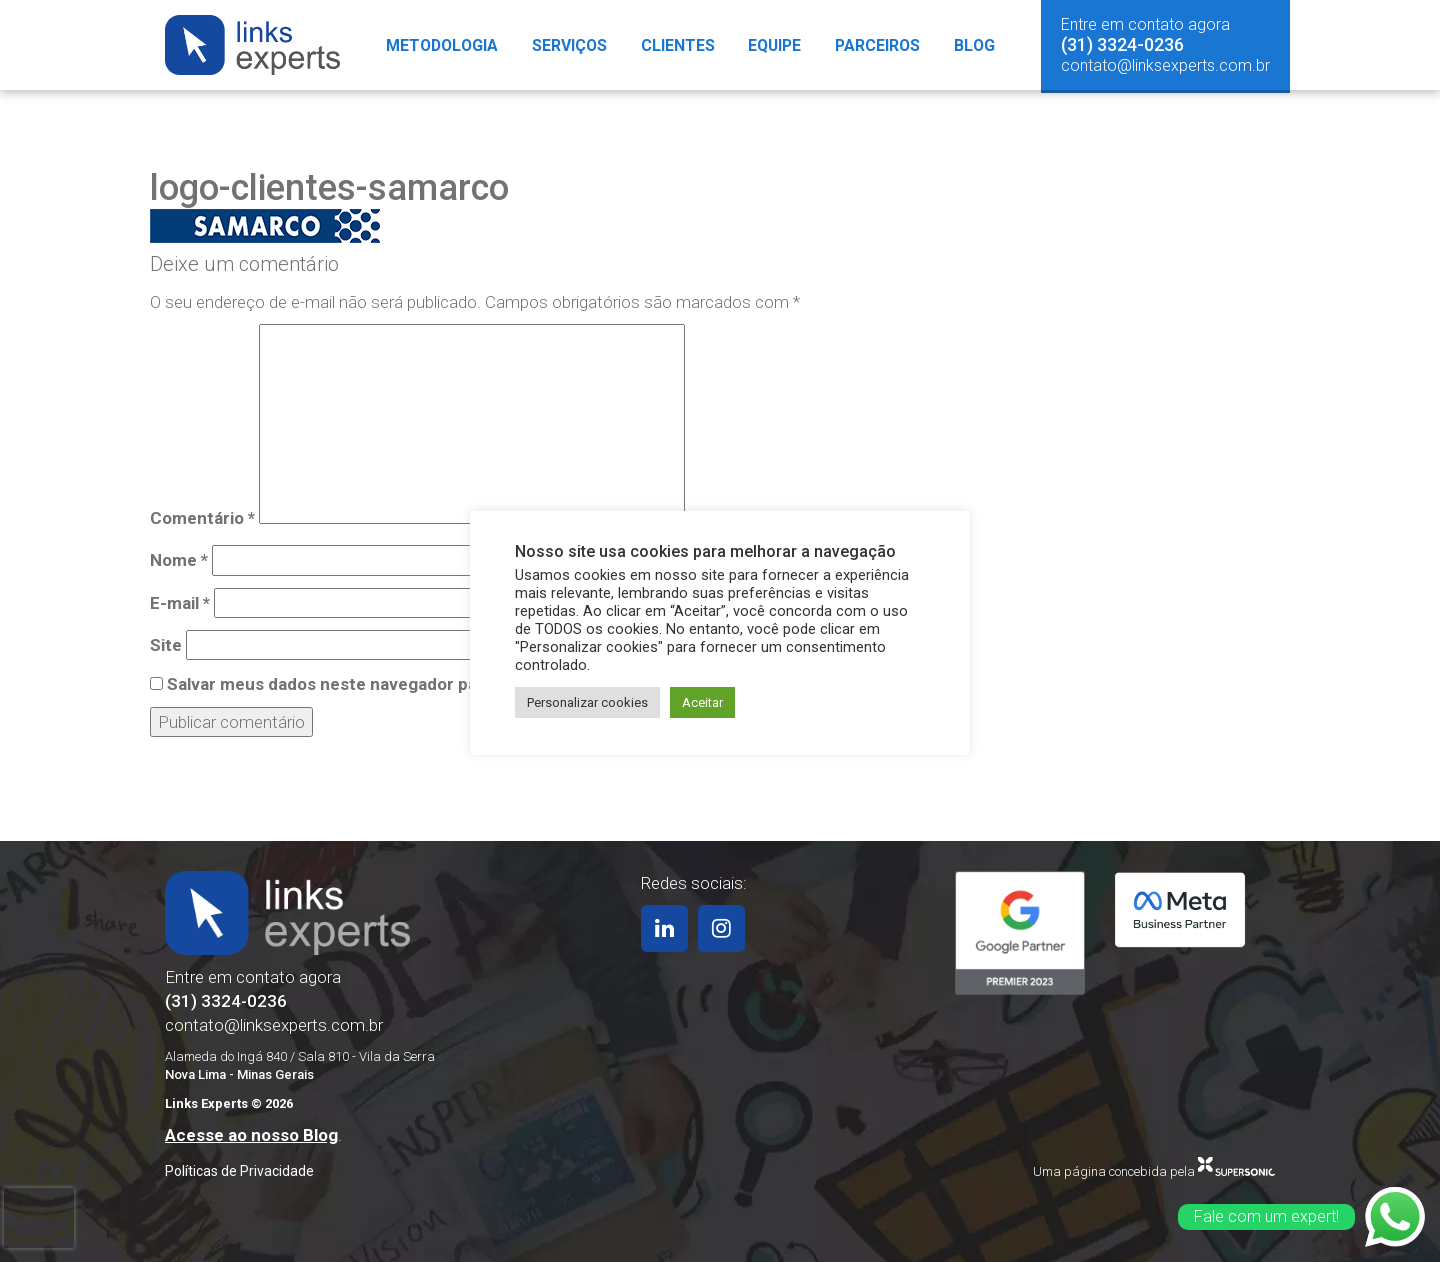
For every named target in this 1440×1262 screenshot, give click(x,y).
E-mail (180, 603)
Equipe (776, 45)
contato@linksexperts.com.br (1165, 65)
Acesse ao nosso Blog (251, 1135)
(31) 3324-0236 (1122, 44)
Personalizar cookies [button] (587, 702)
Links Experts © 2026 (229, 1103)
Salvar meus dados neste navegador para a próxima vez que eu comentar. (459, 684)
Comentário (202, 518)
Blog (979, 45)
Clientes (677, 45)
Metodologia (438, 45)
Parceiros (881, 45)
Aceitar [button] (702, 702)
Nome (179, 560)
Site (166, 645)
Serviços (568, 45)
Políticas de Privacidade (239, 1171)
